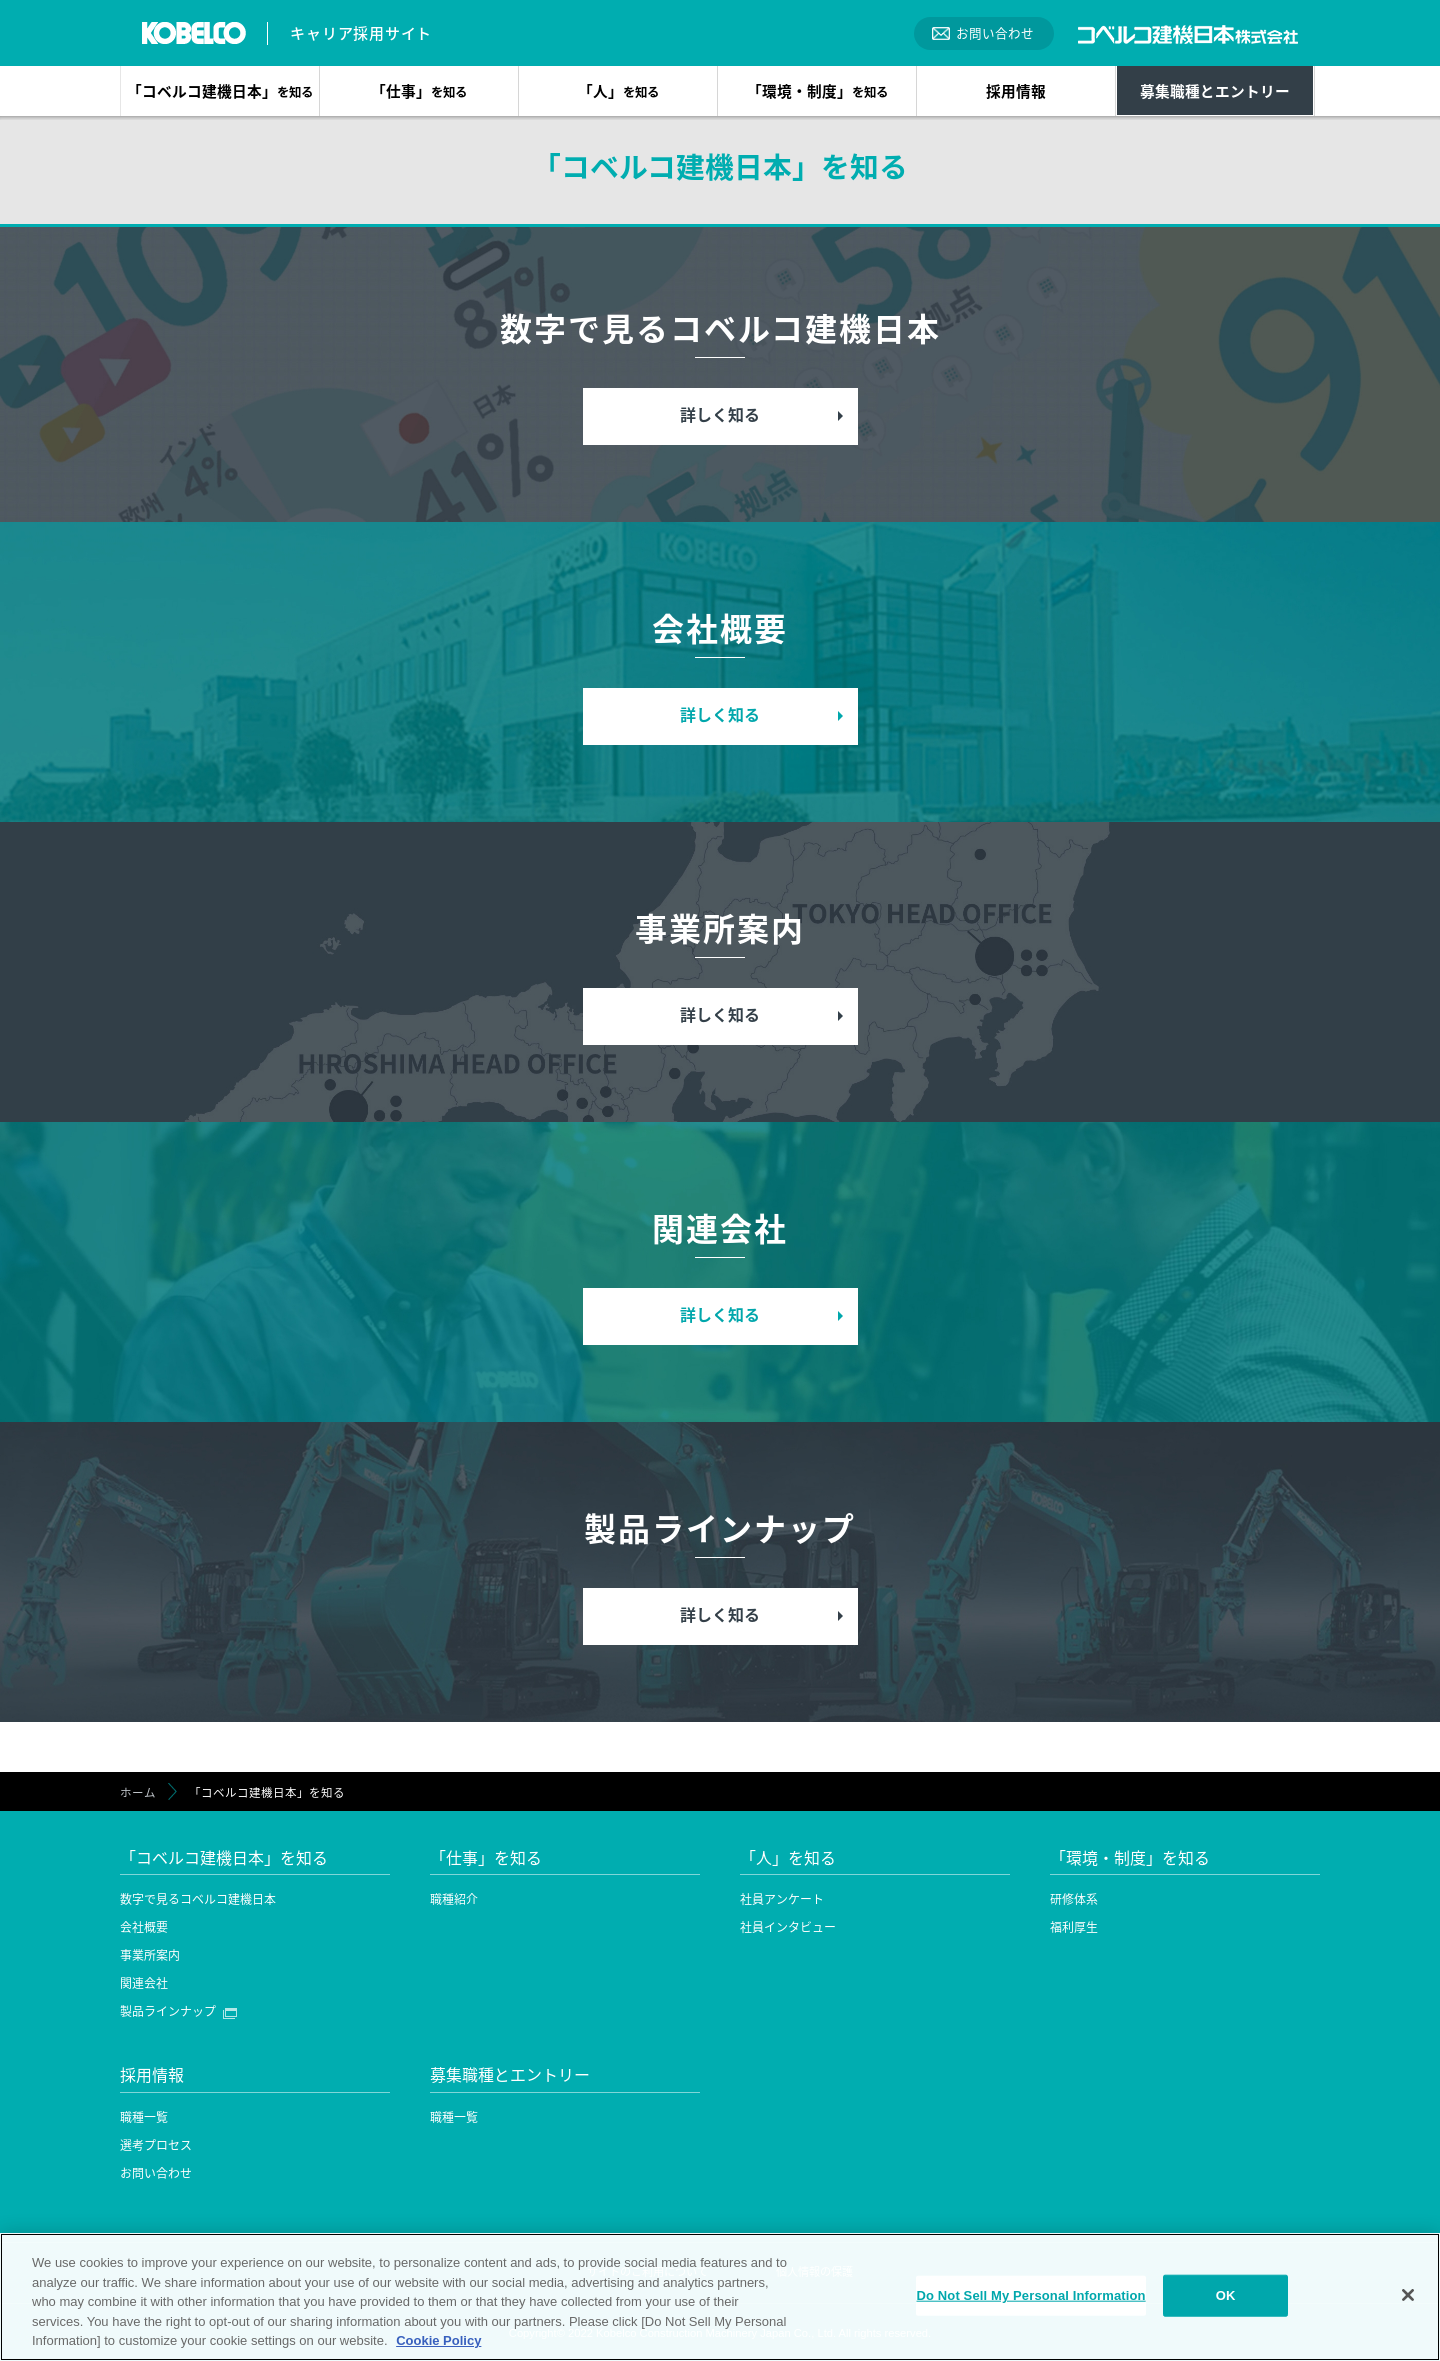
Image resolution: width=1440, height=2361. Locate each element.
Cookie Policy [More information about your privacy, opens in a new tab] (438, 2340)
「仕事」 (419, 92)
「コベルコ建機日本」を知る (224, 1858)
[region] (720, 2297)
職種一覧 (144, 2118)
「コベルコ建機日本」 (220, 92)
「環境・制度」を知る (1130, 1858)
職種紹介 (454, 1900)
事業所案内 (150, 1956)
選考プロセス (156, 2146)
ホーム (138, 1793)
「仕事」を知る (486, 1858)
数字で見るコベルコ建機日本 (198, 1900)
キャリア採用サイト (361, 33)
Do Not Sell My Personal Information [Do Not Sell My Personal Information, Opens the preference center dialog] (1030, 2295)
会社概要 (144, 1928)
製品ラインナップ (168, 2012)
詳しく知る (720, 415)
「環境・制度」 (817, 92)
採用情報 (1016, 92)
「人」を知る (788, 1858)
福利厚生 (1074, 1928)
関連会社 (144, 1984)
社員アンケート (782, 1900)
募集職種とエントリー (1215, 92)
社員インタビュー (788, 1928)
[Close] (1408, 2295)
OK (1226, 2295)
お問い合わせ (156, 2174)
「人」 (618, 92)
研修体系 (1074, 1900)
